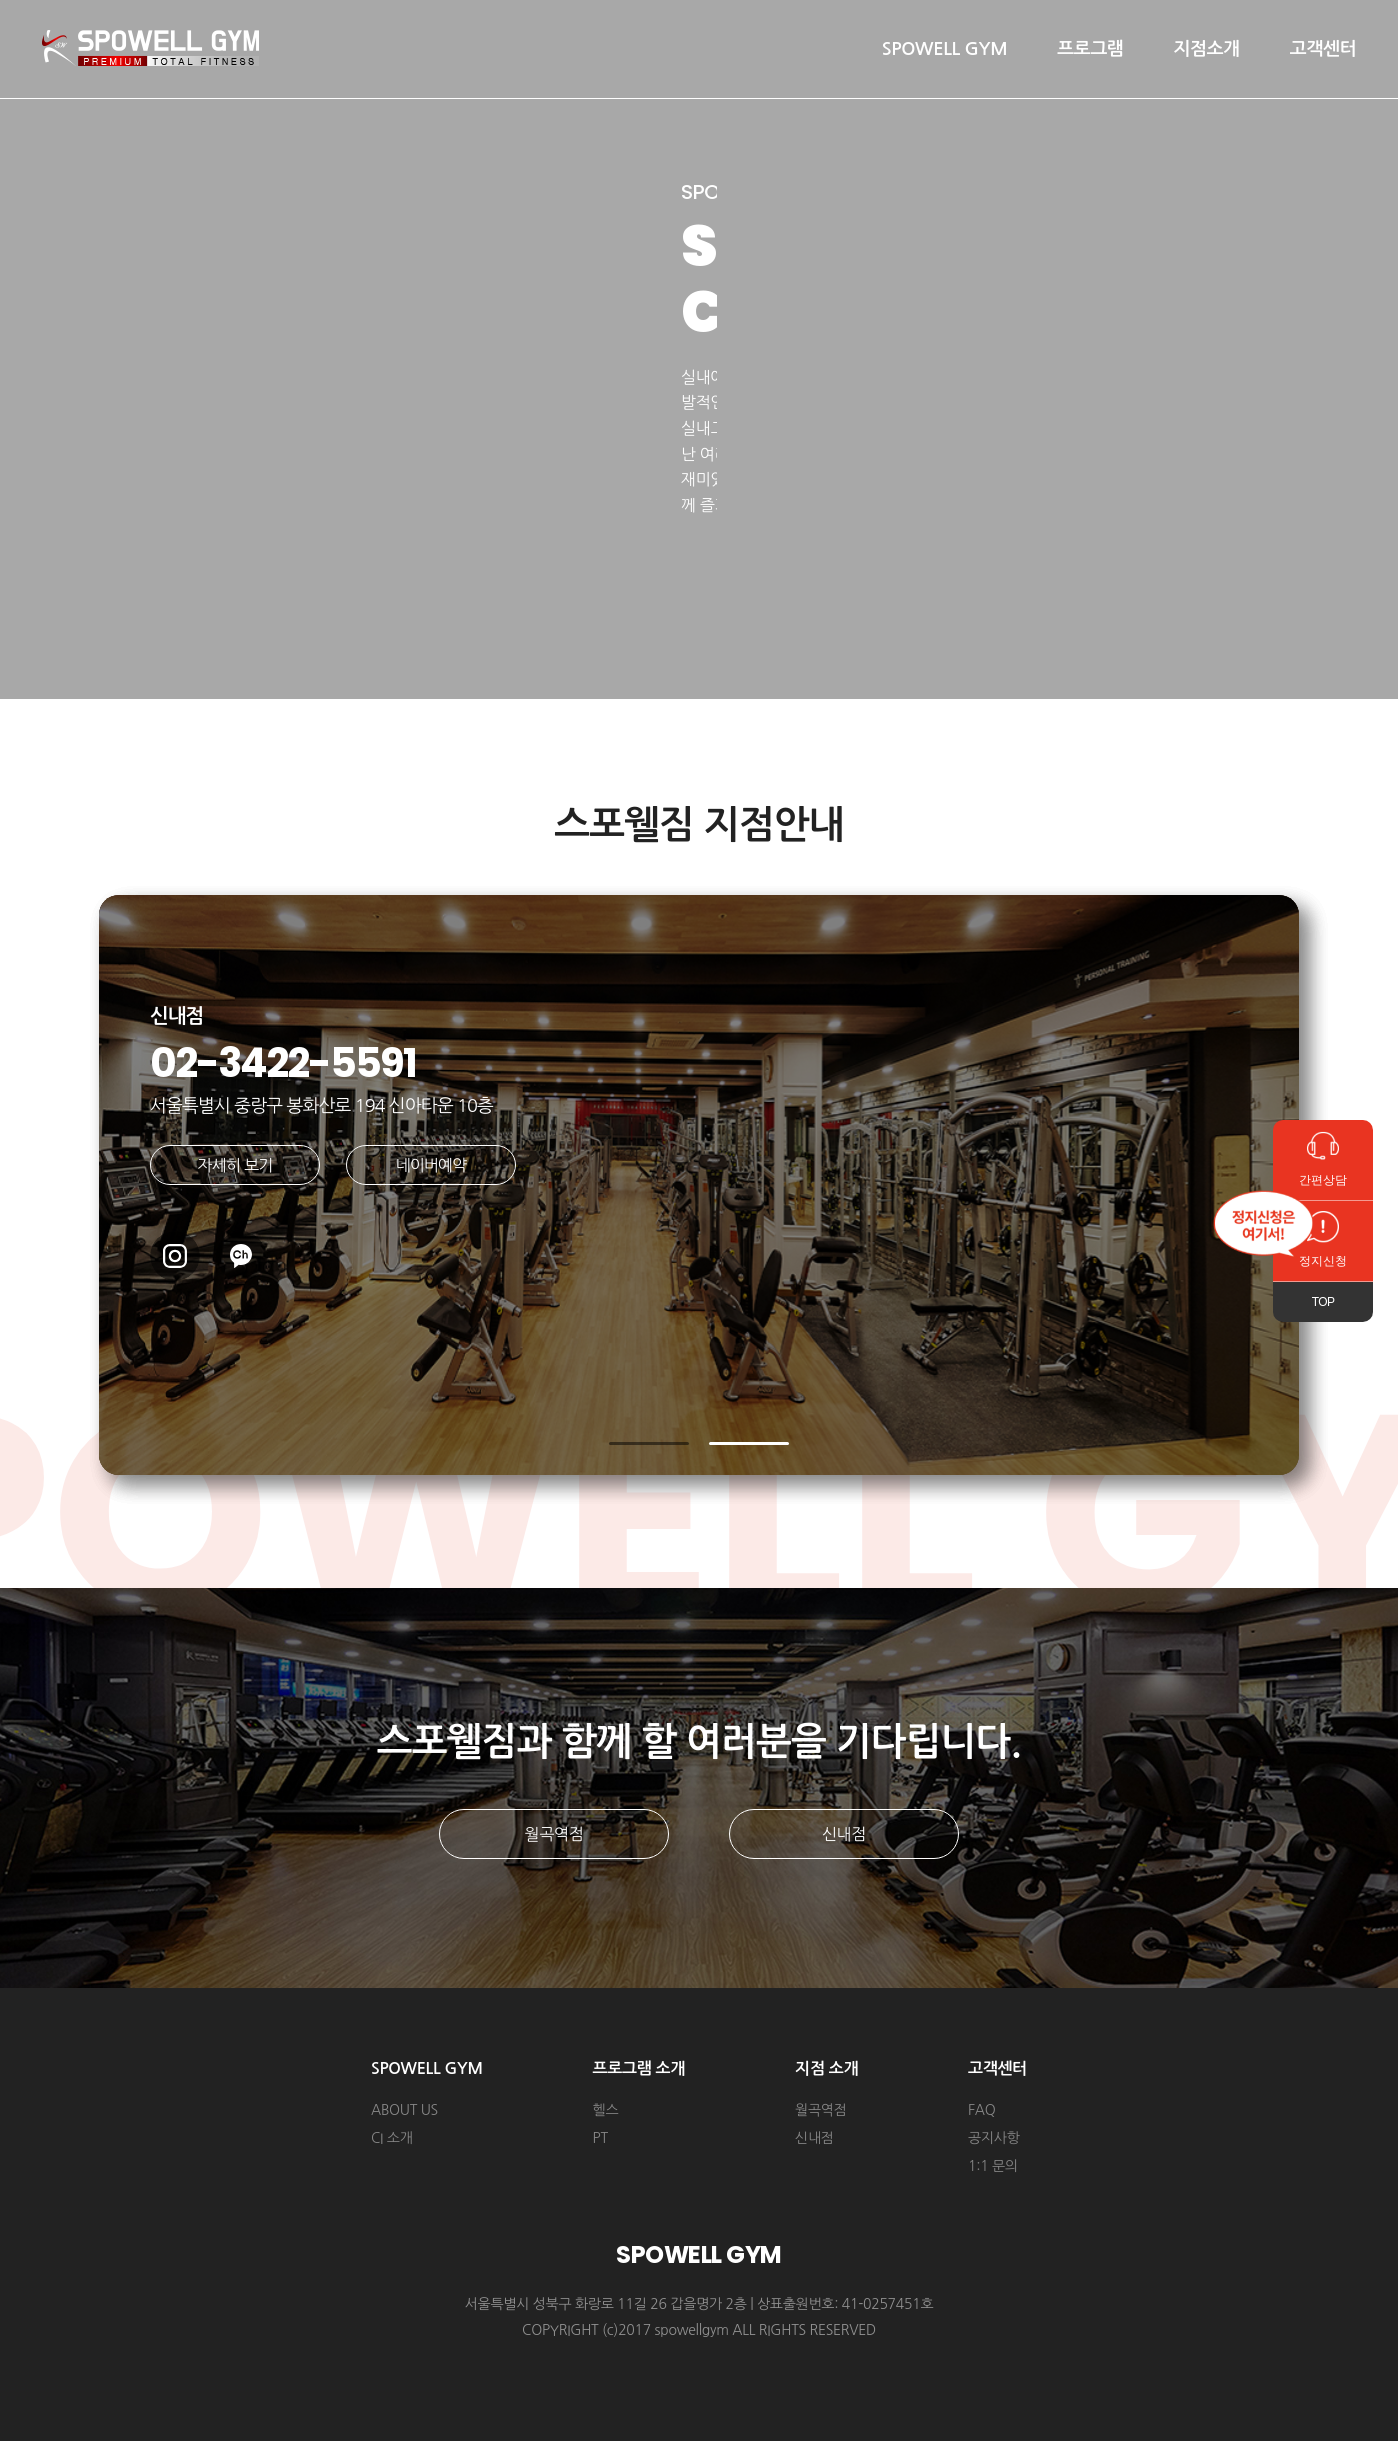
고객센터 (1323, 49)
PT (600, 2138)
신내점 (844, 1834)
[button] (649, 1443)
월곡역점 (554, 1834)
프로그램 (1090, 49)
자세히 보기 (235, 1165)
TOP (1323, 1302)
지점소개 (1207, 49)
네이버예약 (430, 1165)
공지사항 (994, 2138)
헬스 (606, 2110)
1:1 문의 (993, 2166)
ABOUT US (404, 2110)
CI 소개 (392, 2138)
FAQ (981, 2110)
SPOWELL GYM (945, 49)
